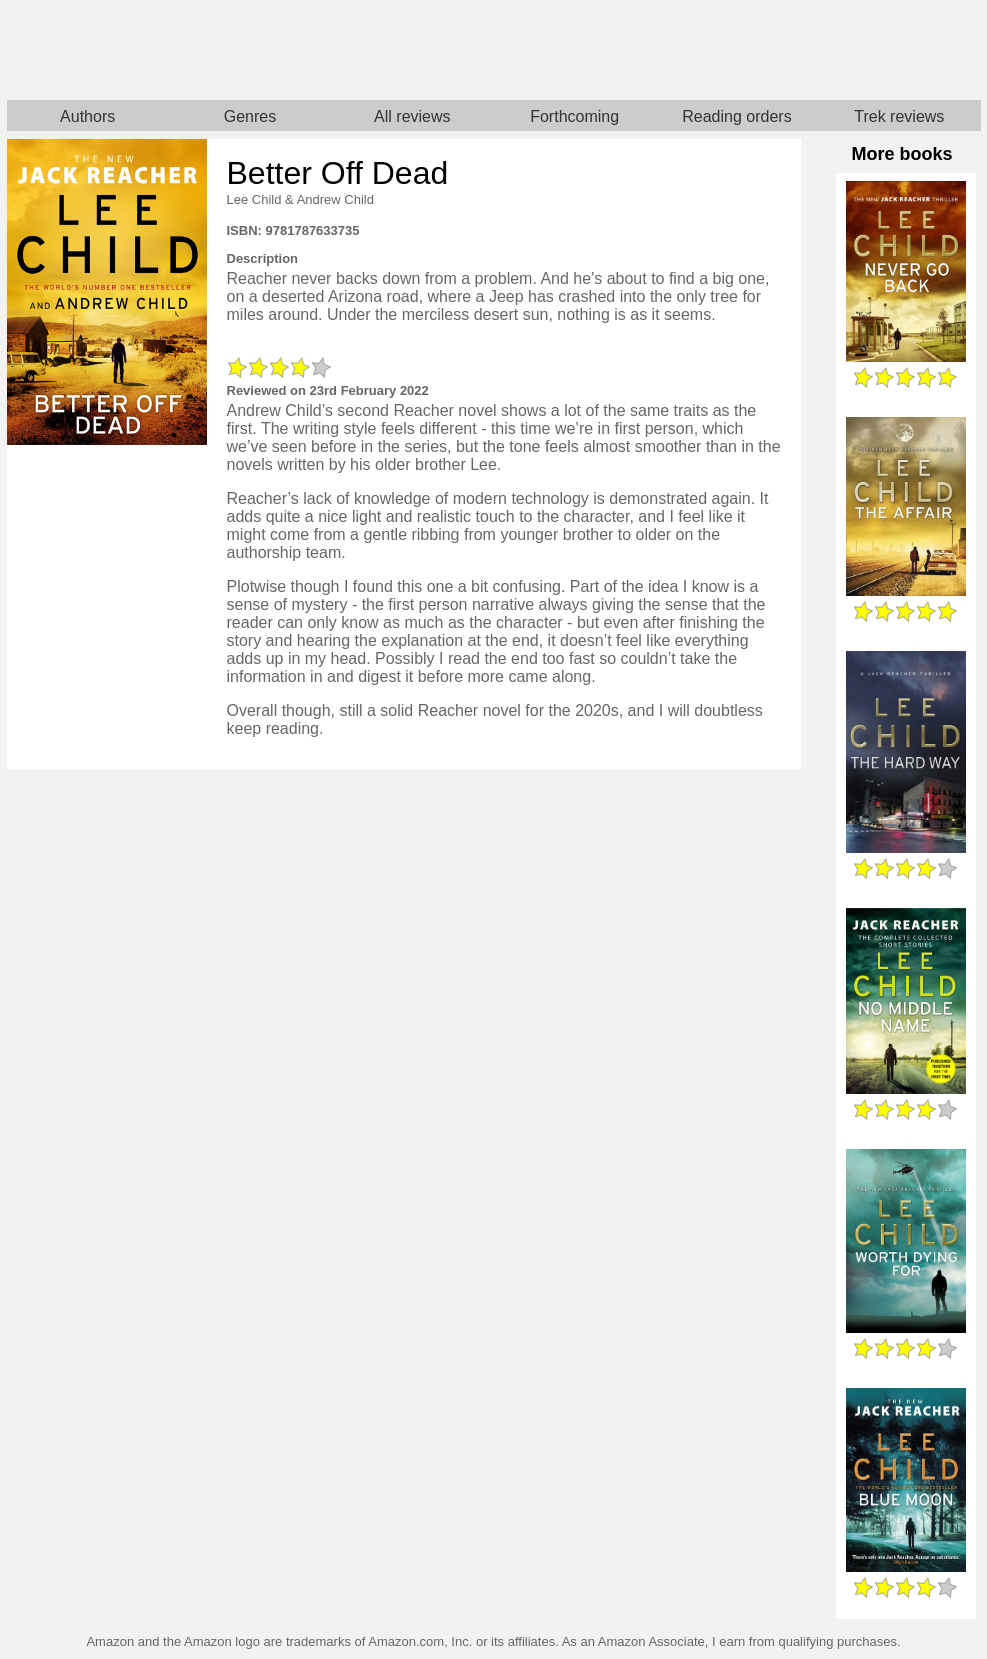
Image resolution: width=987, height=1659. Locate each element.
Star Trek (737, 50)
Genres (250, 116)
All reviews (412, 116)
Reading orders (736, 116)
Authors (87, 116)
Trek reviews (899, 116)
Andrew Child (335, 199)
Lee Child (254, 199)
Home (250, 50)
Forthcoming (574, 116)
